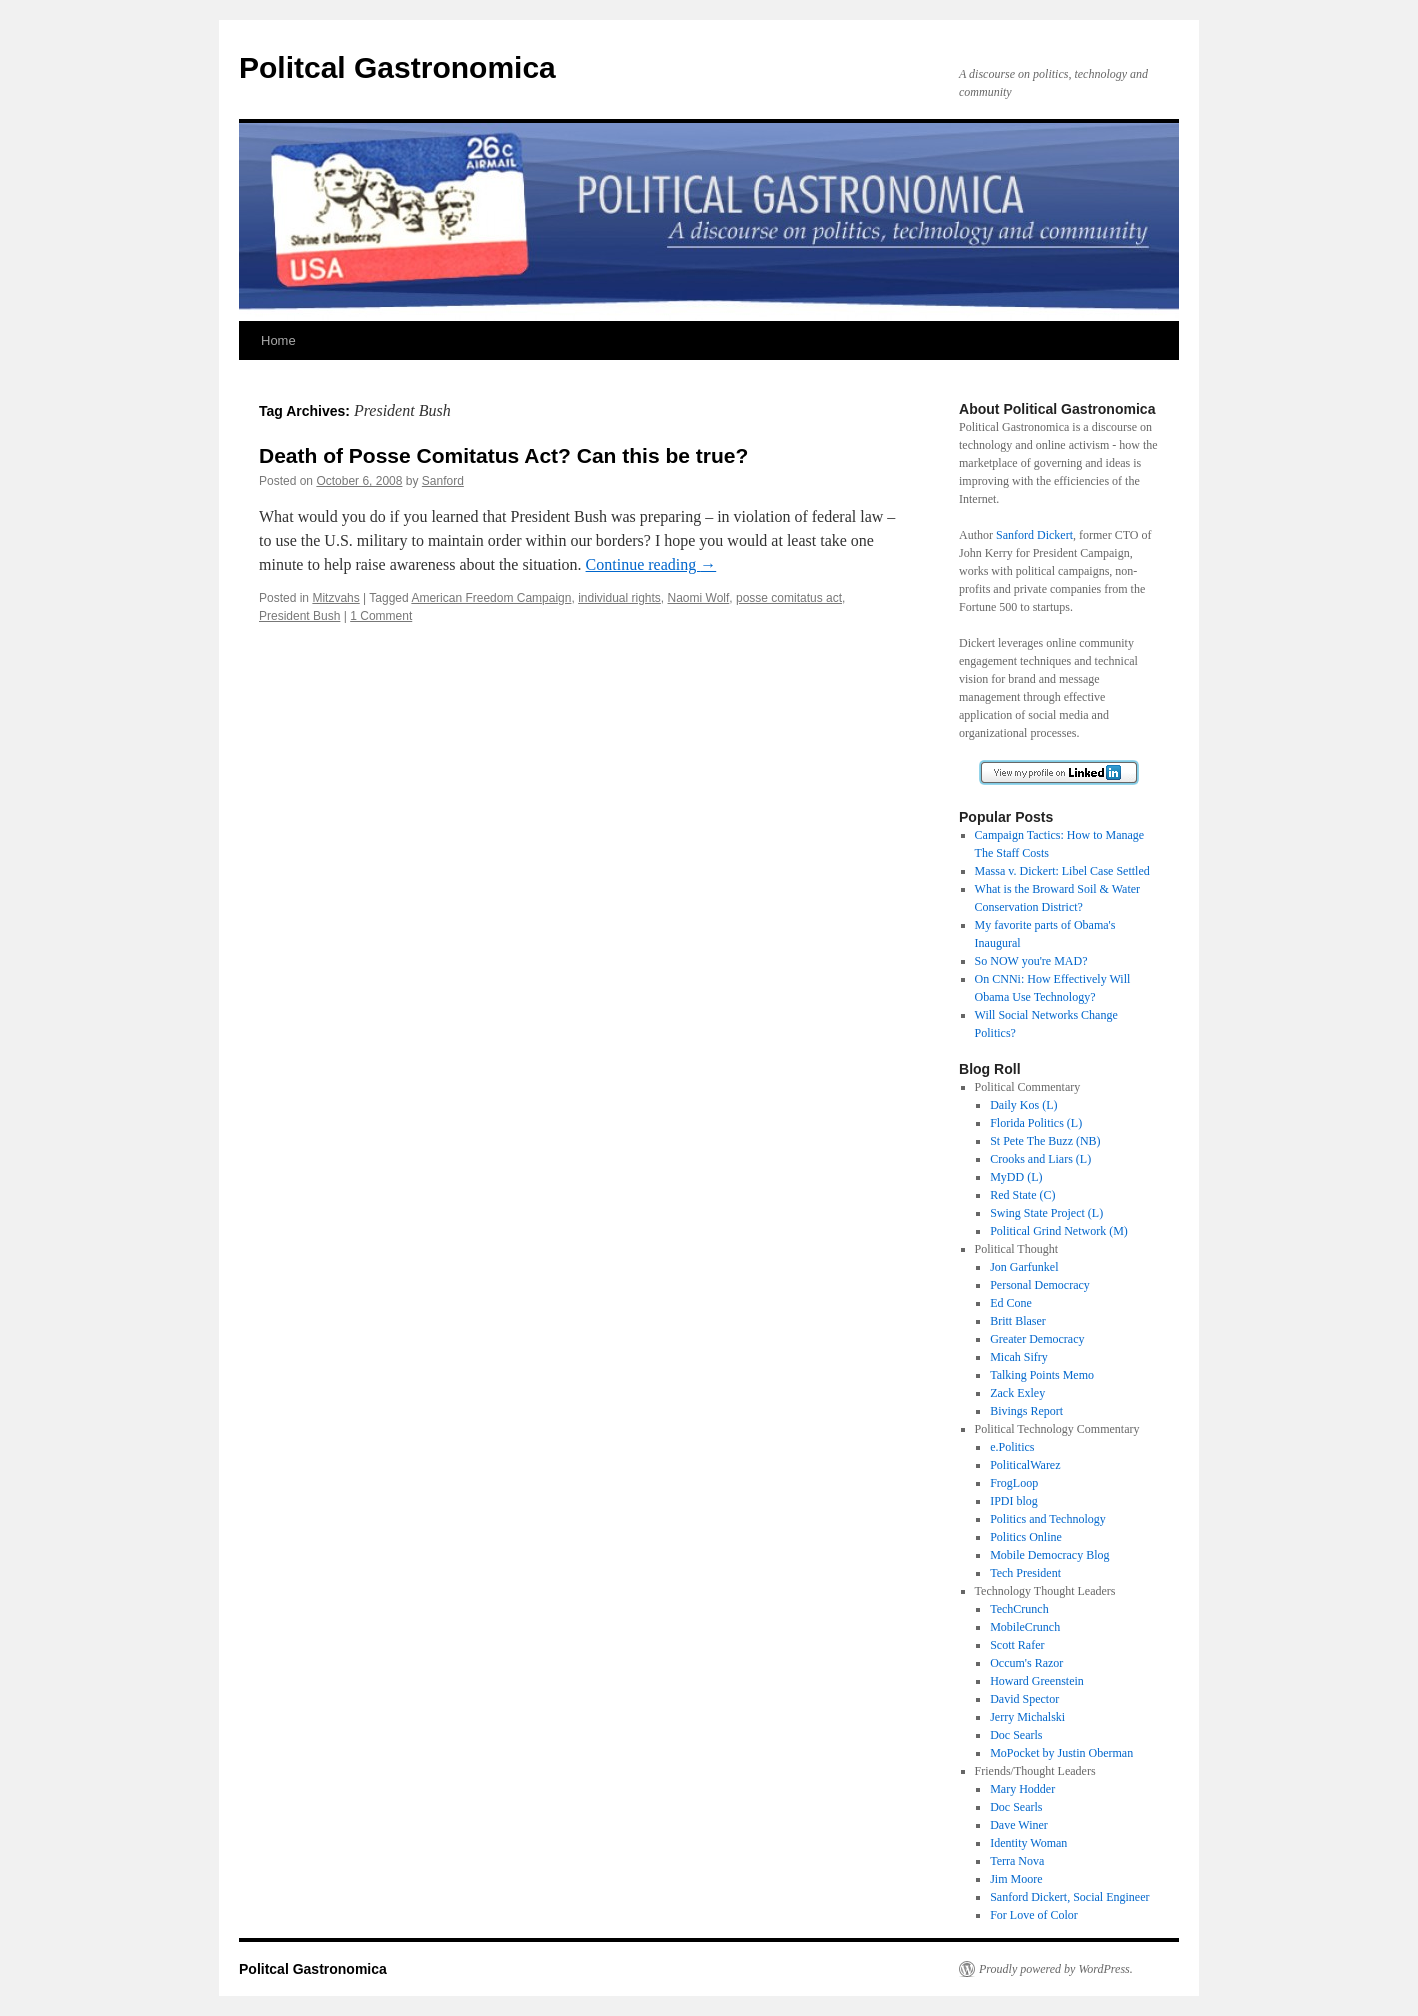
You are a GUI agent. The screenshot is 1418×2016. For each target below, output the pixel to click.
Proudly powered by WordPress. (1056, 1969)
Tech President (1025, 1573)
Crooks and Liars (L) (1040, 1159)
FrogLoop (1014, 1483)
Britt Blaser (1018, 1321)
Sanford (443, 481)
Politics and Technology (1048, 1519)
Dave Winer (1019, 1825)
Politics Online (1026, 1537)
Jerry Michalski (1027, 1717)
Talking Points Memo (1042, 1375)
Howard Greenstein (1037, 1681)
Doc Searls (1016, 1735)
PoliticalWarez (1025, 1465)
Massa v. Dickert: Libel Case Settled (1062, 871)
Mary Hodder (1022, 1789)
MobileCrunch (1025, 1627)
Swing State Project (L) (1046, 1213)
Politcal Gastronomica (397, 67)
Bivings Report (1026, 1411)
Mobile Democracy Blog (1049, 1555)
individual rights (619, 598)
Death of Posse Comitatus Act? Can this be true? (503, 455)
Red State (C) (1022, 1195)
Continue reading (651, 564)
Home (278, 340)
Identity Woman (1028, 1843)
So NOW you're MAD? (1031, 961)
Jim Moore (1016, 1879)
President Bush (299, 616)
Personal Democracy (1040, 1285)
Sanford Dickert (1034, 535)
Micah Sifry (1019, 1357)
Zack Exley (1017, 1393)
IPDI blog (1014, 1501)
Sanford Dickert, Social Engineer (1069, 1897)
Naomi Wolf (699, 598)
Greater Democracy (1037, 1339)
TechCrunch (1019, 1609)
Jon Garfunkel (1024, 1267)
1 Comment (381, 616)
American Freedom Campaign (491, 598)
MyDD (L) (1016, 1177)
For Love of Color (1034, 1915)
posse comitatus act (789, 598)
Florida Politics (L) (1036, 1123)
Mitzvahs (335, 598)
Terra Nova (1017, 1861)
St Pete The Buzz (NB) (1045, 1141)
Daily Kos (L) (1023, 1105)
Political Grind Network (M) (1059, 1231)
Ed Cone (1011, 1303)
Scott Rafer (1017, 1645)
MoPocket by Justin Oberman (1061, 1753)
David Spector (1024, 1699)
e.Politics (1012, 1447)
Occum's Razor (1026, 1663)
